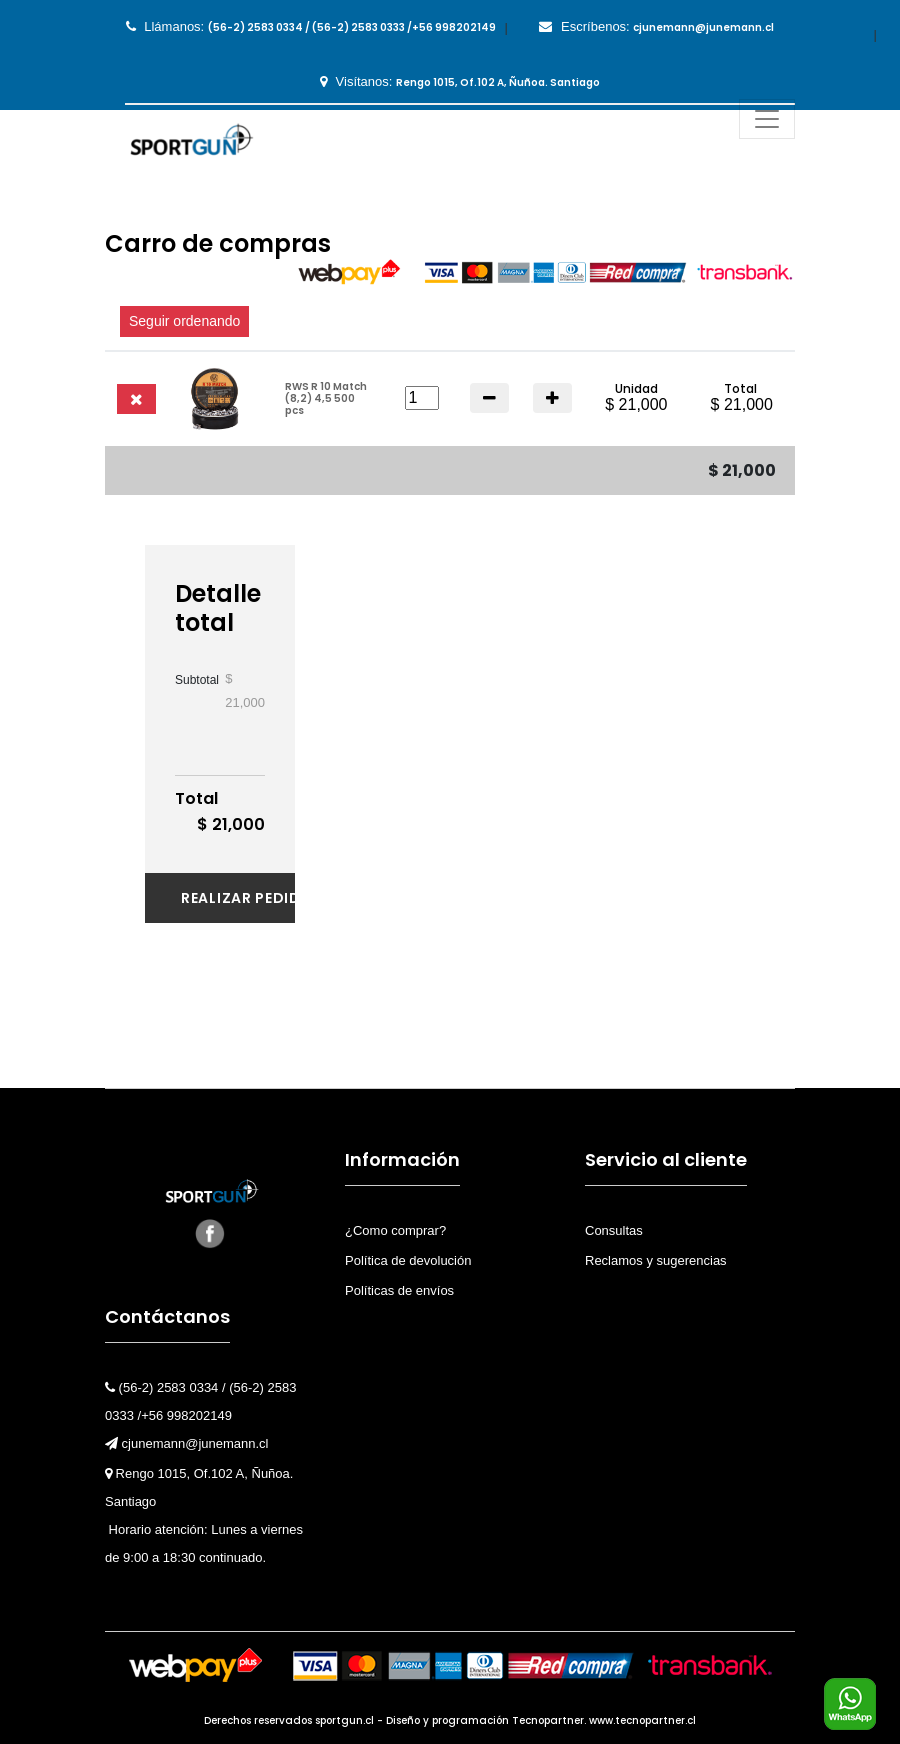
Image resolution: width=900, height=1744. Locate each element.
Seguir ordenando (184, 321)
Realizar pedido (238, 898)
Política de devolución (408, 1260)
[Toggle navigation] (767, 119)
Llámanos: (311, 27)
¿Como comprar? (395, 1230)
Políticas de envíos (399, 1290)
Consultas (614, 1230)
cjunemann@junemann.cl (187, 1443)
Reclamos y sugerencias (656, 1260)
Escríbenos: (656, 27)
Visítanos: (460, 82)
